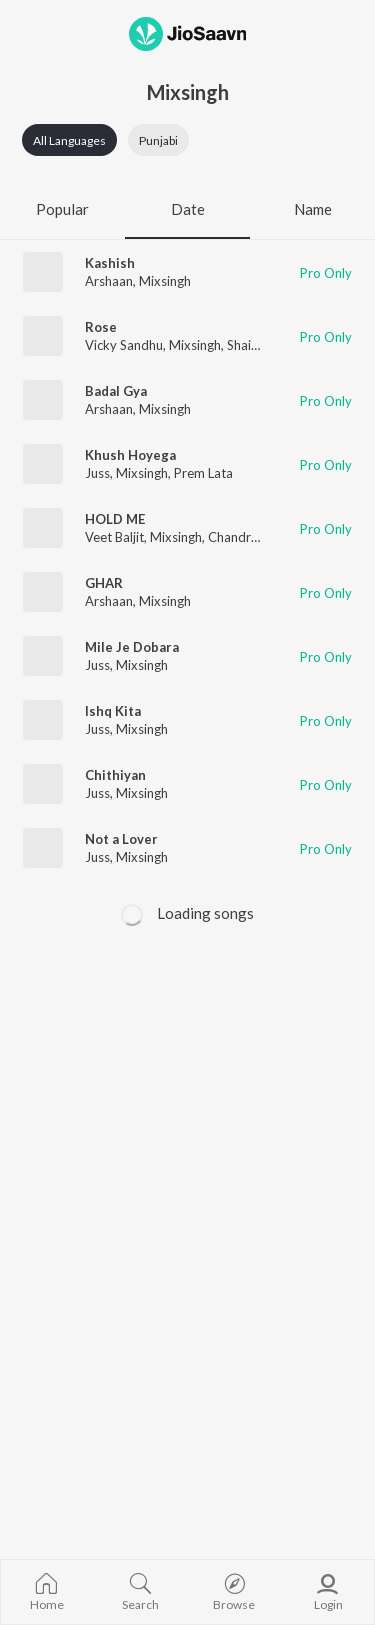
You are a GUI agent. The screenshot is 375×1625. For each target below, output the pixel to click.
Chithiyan (115, 775)
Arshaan (109, 281)
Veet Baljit (114, 537)
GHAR (104, 583)
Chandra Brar (247, 537)
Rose (101, 327)
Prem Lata (203, 473)
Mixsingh (165, 281)
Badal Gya (116, 391)
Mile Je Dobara (132, 647)
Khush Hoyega (130, 455)
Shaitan (248, 345)
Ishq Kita (113, 711)
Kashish (110, 263)
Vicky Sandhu (124, 345)
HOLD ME (115, 519)
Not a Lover (121, 839)
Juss (97, 473)
